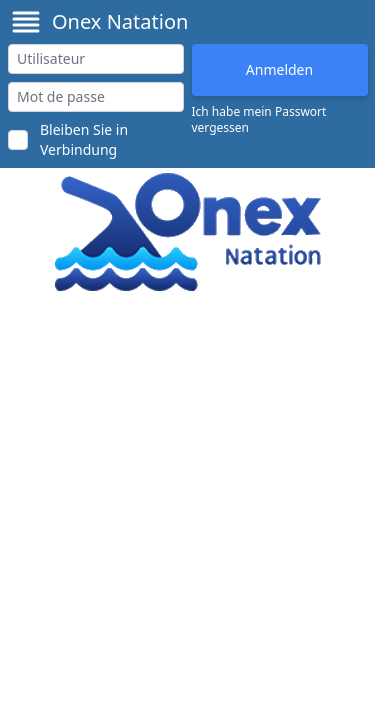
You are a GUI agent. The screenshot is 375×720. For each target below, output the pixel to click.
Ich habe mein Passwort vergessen (259, 120)
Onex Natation (120, 21)
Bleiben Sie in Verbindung (84, 139)
